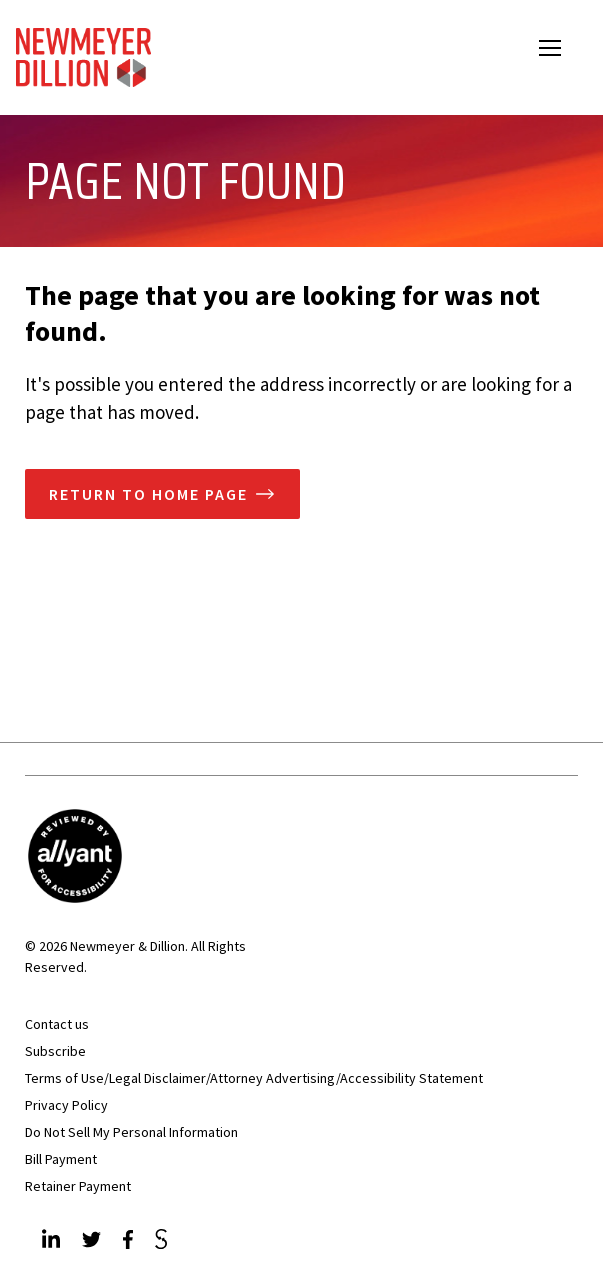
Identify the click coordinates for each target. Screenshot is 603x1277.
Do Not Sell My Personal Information (131, 1132)
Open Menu (563, 50)
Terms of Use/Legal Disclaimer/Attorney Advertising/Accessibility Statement (254, 1078)
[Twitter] (94, 1242)
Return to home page (148, 494)
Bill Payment (61, 1159)
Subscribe (55, 1051)
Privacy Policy (66, 1105)
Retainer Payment (78, 1186)
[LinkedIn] (53, 1242)
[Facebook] (130, 1242)
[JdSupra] (163, 1242)
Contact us (57, 1024)
